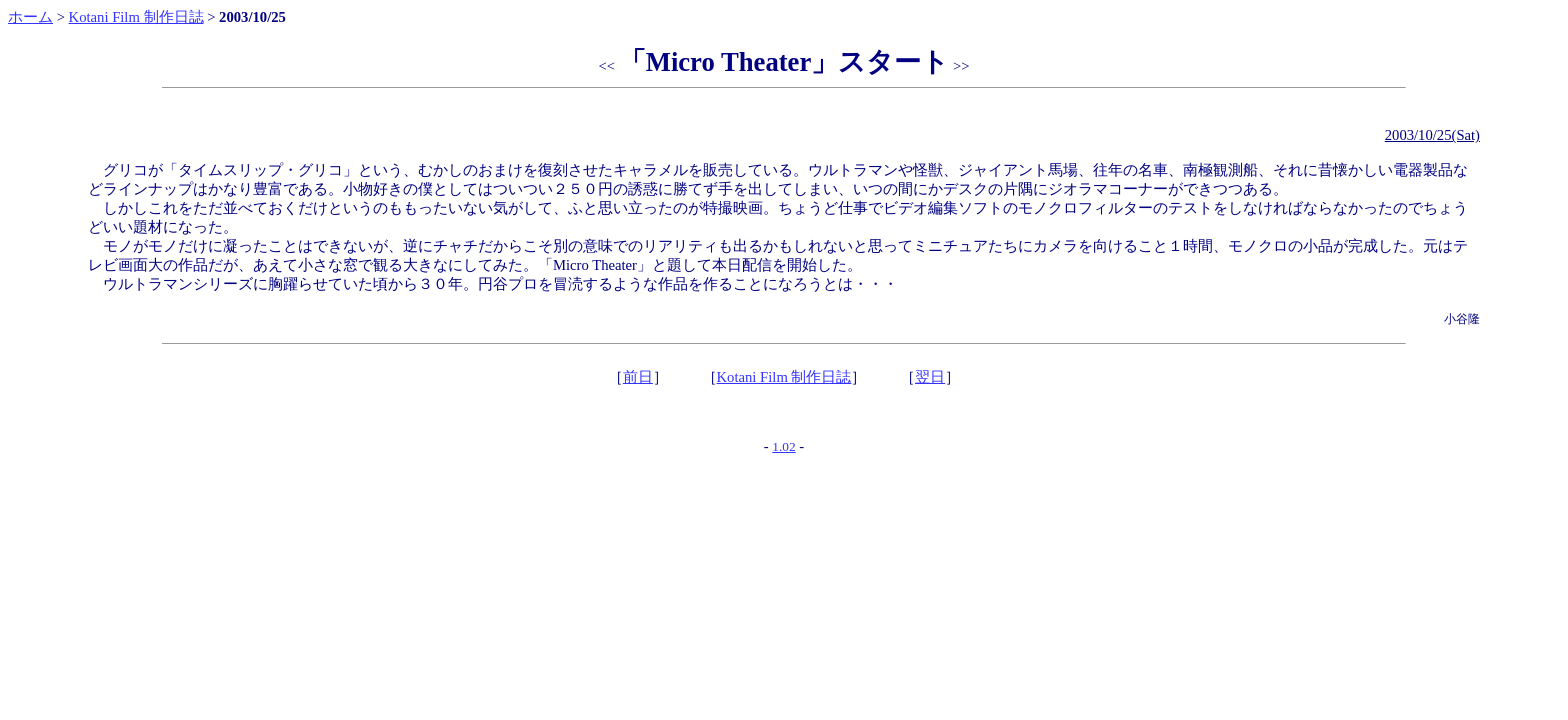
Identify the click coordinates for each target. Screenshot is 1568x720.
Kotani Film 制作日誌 (136, 17)
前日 (638, 377)
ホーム (30, 17)
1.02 (783, 446)
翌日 (930, 377)
